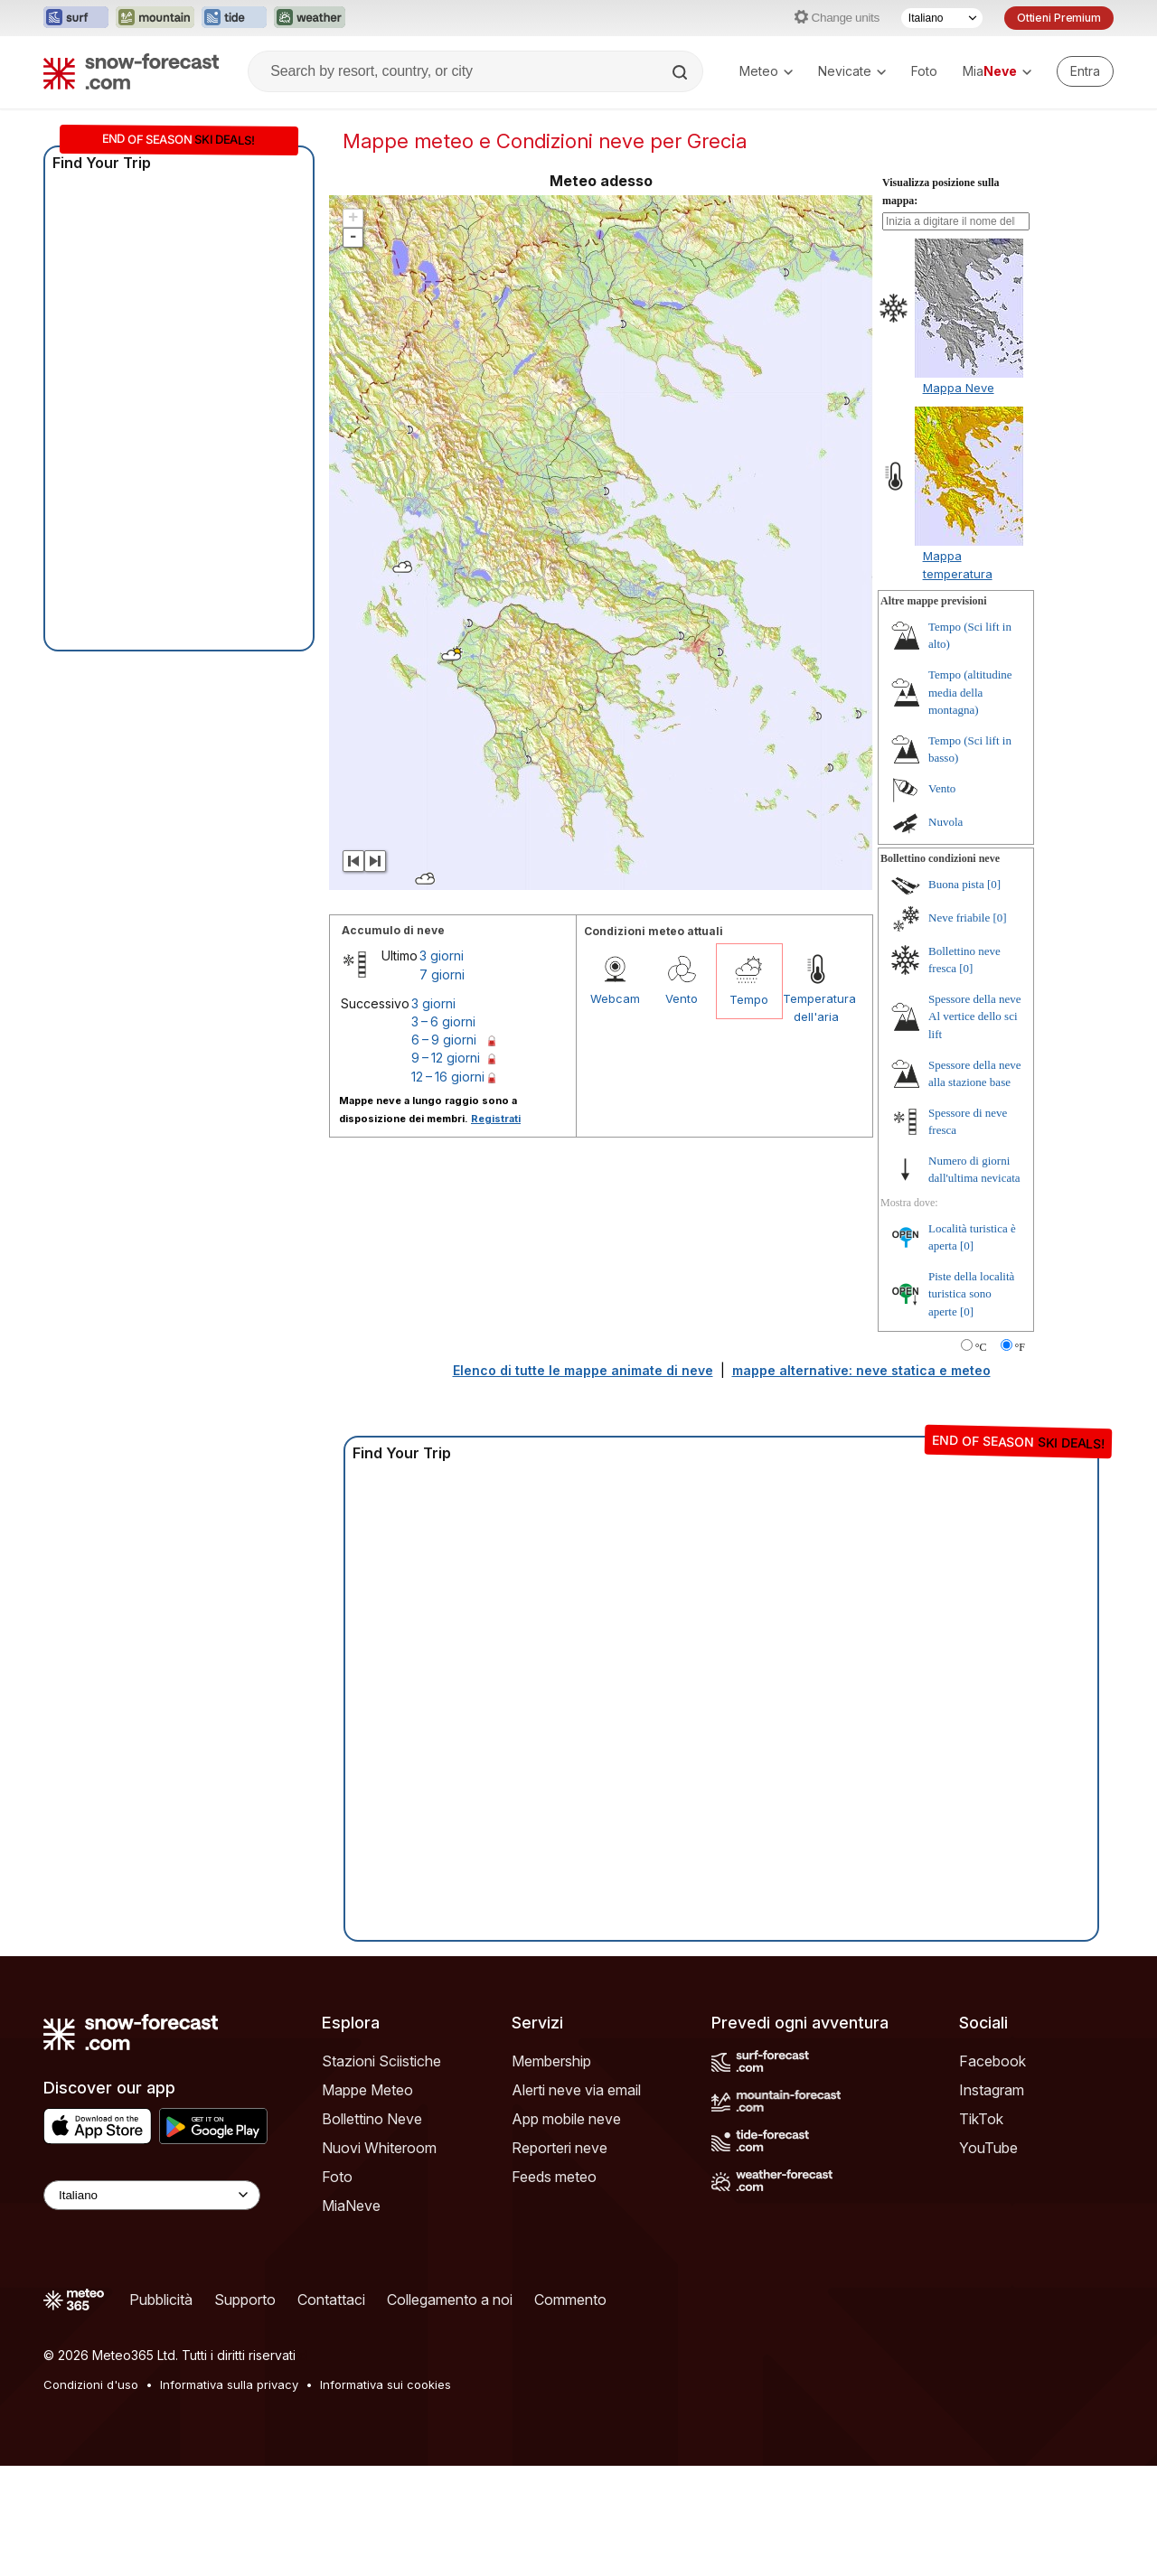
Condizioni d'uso (90, 2384)
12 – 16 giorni (447, 1076)
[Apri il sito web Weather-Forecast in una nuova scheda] (309, 18)
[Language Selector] (151, 2195)
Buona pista (956, 884)
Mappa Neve (958, 387)
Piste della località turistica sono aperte (971, 1293)
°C (981, 1347)
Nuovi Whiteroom (379, 2148)
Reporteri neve (559, 2148)
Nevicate (852, 71)
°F (1020, 1347)
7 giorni (442, 974)
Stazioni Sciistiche (381, 2061)
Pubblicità (161, 2299)
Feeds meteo (554, 2177)
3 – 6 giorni (443, 1021)
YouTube (988, 2148)
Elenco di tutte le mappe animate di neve (583, 1370)
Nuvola (945, 822)
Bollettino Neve (372, 2119)
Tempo (748, 999)
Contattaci (331, 2299)
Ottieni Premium (1059, 17)
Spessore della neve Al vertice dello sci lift (974, 1016)
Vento (681, 998)
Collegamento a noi (450, 2299)
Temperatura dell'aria (816, 1007)
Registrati (496, 1118)
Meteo (766, 71)
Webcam (615, 998)
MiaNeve (351, 2206)
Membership (551, 2061)
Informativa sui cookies (385, 2384)
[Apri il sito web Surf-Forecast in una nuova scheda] (75, 18)
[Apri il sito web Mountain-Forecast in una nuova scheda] (155, 18)
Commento (570, 2299)
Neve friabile (959, 917)
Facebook (992, 2061)
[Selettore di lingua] (942, 18)
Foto (924, 71)
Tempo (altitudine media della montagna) (970, 692)
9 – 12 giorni (445, 1057)
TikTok (981, 2119)
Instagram (991, 2090)
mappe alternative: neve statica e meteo (861, 1370)
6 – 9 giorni (443, 1039)
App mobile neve (566, 2119)
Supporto (245, 2299)
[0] (994, 884)
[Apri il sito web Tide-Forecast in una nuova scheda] (234, 18)
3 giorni (441, 955)
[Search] (681, 72)
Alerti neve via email (576, 2090)
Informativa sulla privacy (229, 2384)
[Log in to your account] (1085, 71)
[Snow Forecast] (131, 71)
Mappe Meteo (367, 2090)
